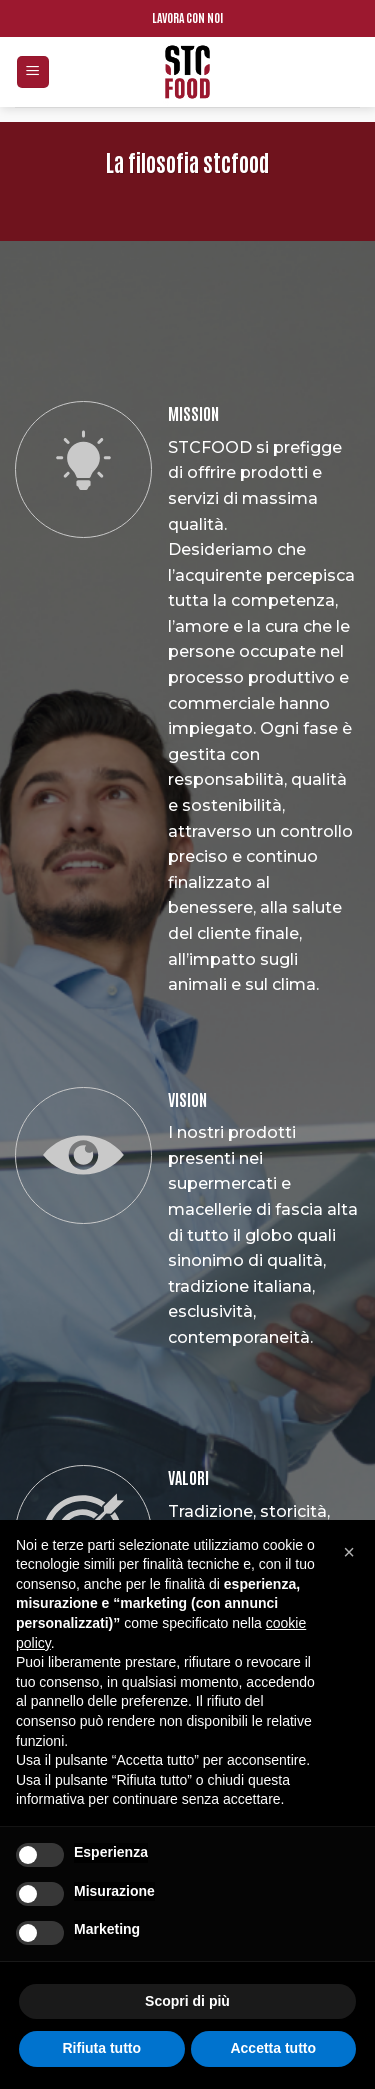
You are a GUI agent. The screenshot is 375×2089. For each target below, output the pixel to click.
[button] (349, 1552)
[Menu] (33, 72)
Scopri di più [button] (187, 2001)
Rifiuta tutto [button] (101, 2048)
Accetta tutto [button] (273, 2048)
